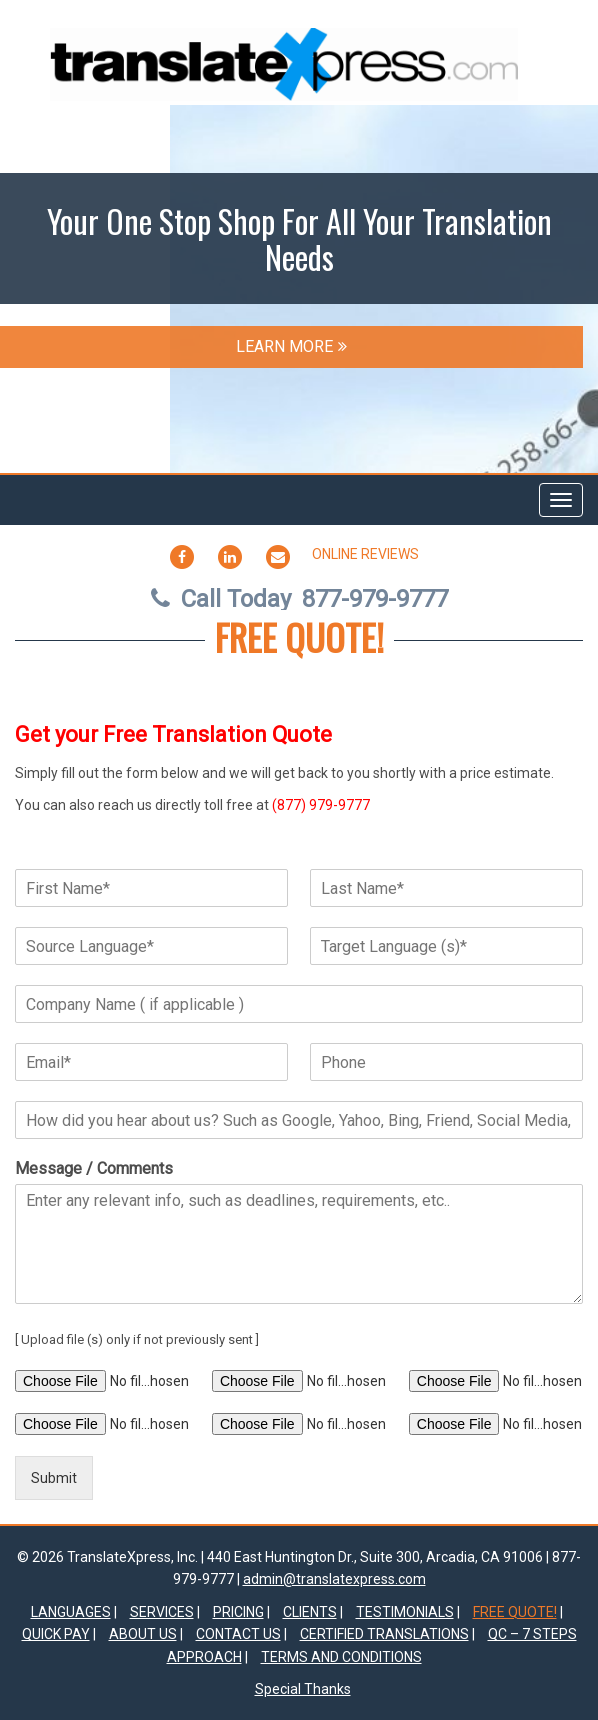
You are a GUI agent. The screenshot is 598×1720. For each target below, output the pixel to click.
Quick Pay (56, 1634)
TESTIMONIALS (405, 1612)
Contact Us (238, 1634)
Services (162, 1612)
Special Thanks (303, 1689)
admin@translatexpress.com (334, 1579)
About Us (143, 1634)
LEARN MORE (291, 346)
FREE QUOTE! (299, 636)
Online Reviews (365, 554)
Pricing (238, 1612)
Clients (310, 1612)
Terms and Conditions (341, 1657)
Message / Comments (94, 1168)
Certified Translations (384, 1634)
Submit (54, 1478)
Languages (71, 1612)
